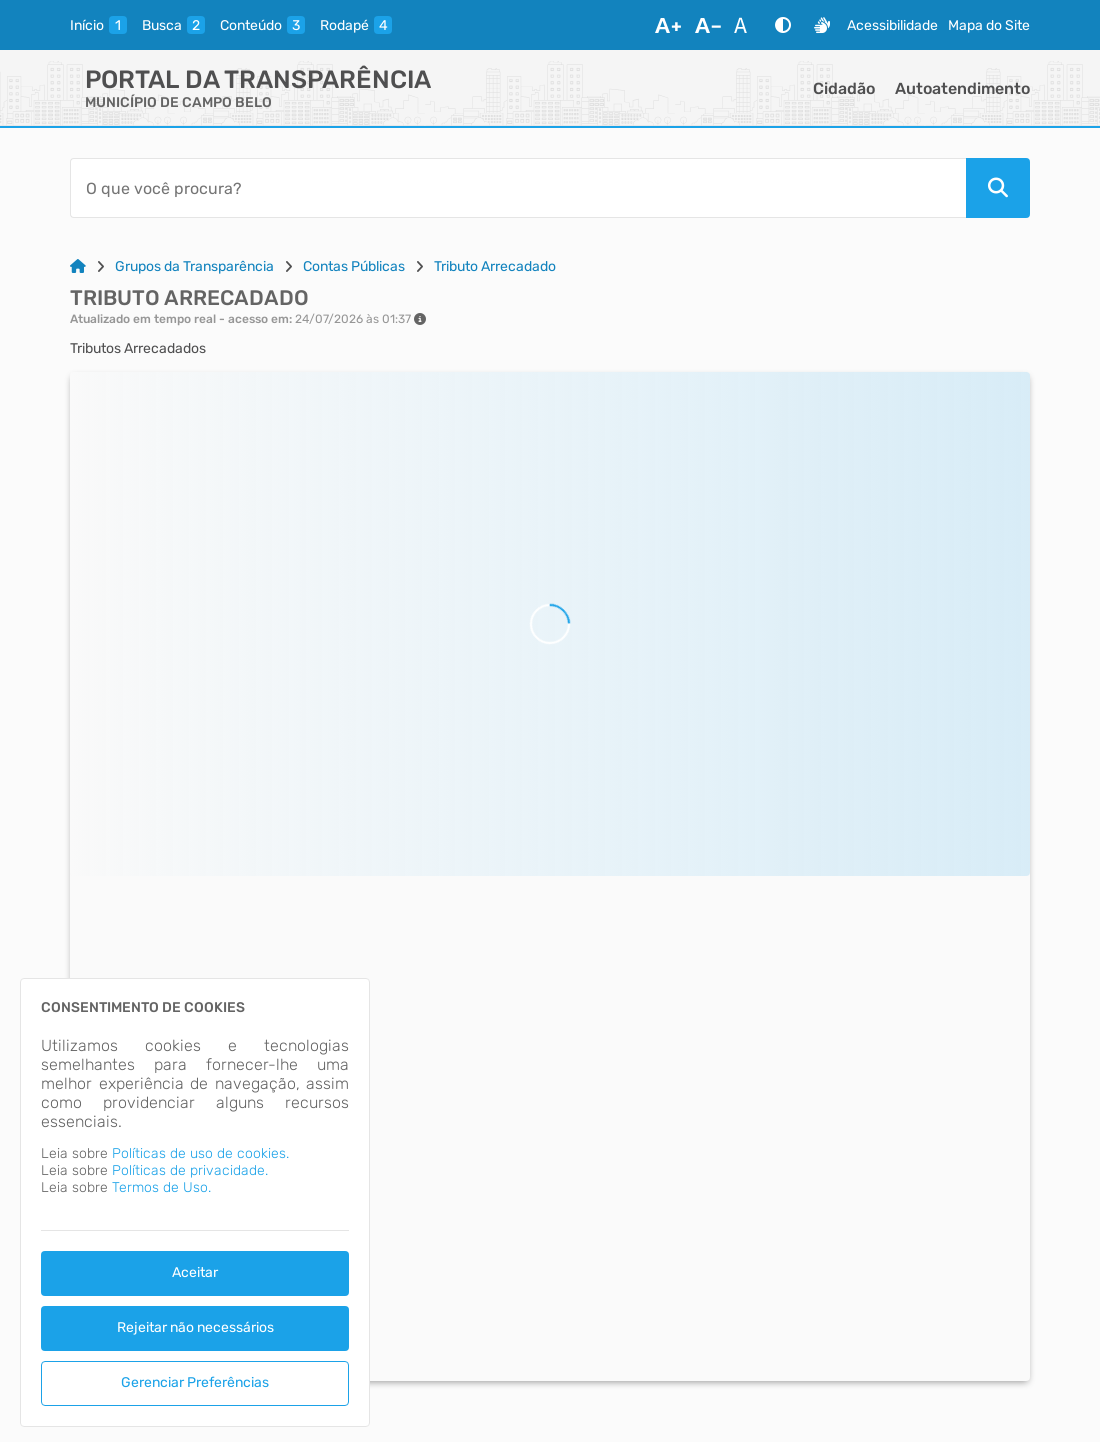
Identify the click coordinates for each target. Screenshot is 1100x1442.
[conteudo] (262, 25)
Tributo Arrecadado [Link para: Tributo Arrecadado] (495, 266)
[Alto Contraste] (783, 25)
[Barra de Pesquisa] (518, 188)
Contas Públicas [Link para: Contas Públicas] (354, 266)
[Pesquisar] (998, 188)
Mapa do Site (989, 25)
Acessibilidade (892, 25)
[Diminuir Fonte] (708, 25)
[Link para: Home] (78, 266)
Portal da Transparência (258, 79)
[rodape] (356, 25)
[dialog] (195, 1202)
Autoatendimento (962, 88)
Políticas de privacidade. (190, 1170)
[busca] (173, 25)
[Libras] (822, 25)
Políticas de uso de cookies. (200, 1153)
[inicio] (98, 25)
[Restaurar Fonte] (746, 25)
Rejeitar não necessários (195, 1327)
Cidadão (844, 88)
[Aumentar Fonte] (668, 25)
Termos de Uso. (161, 1187)
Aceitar (195, 1272)
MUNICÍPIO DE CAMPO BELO (178, 102)
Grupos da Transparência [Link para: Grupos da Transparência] (194, 266)
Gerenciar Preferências (195, 1382)
